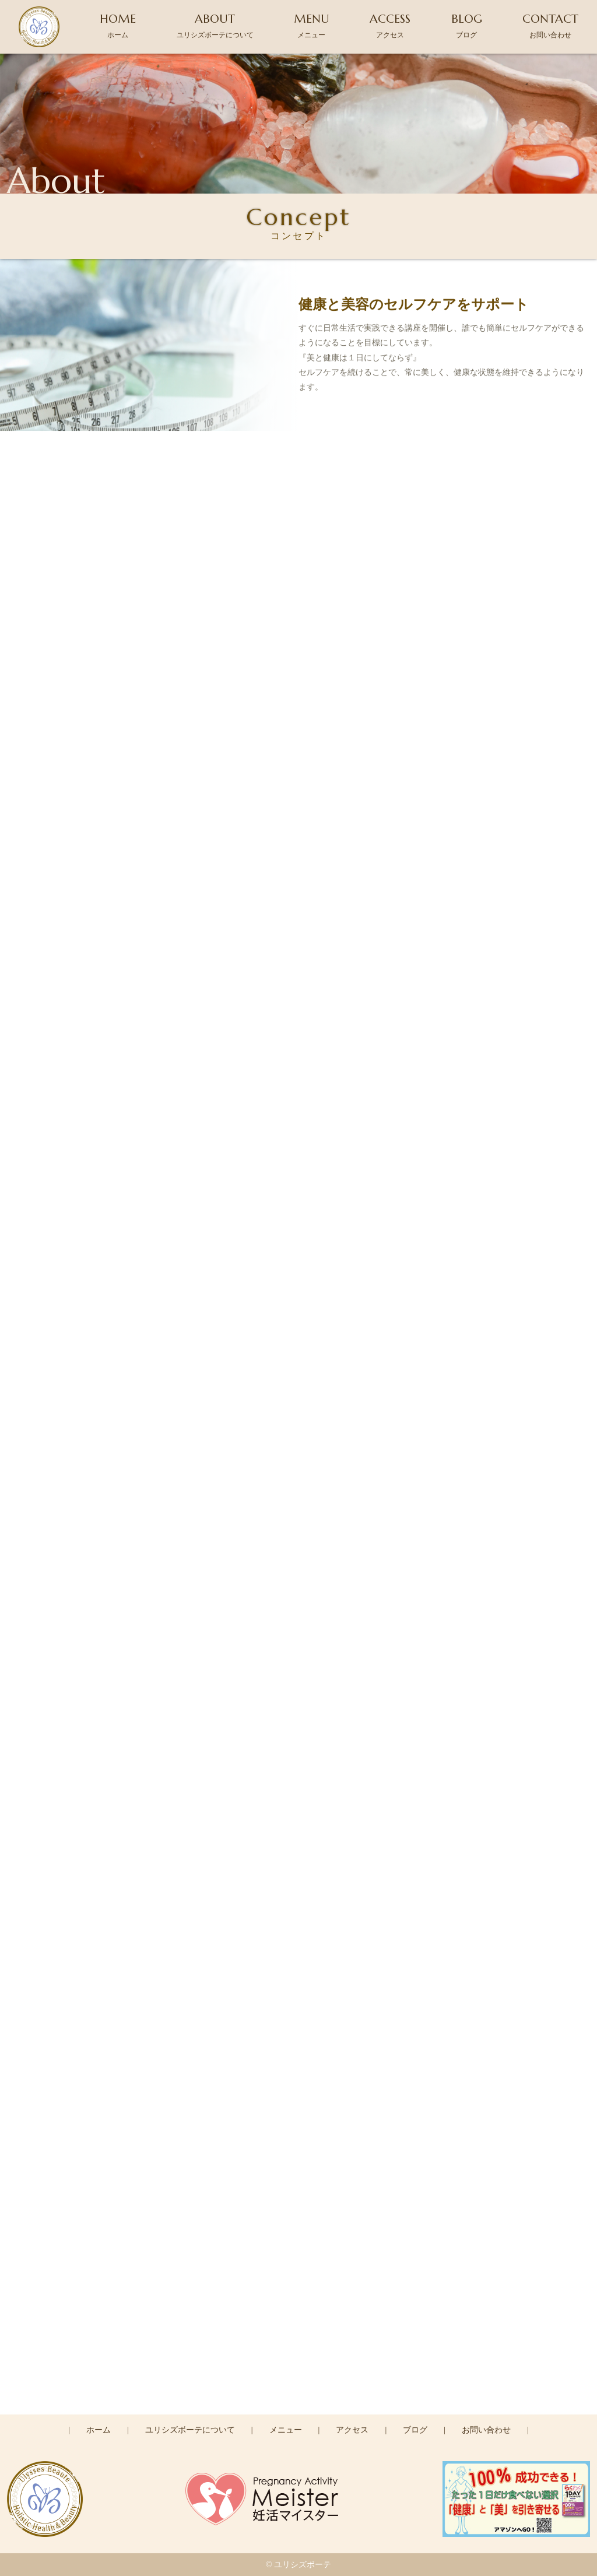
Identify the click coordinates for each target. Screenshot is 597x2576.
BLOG (466, 25)
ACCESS (390, 25)
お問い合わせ (486, 2430)
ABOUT (215, 25)
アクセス (352, 2430)
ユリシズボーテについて (190, 2430)
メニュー (285, 2430)
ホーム (98, 2430)
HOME (118, 25)
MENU (311, 25)
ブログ (415, 2430)
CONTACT (550, 25)
